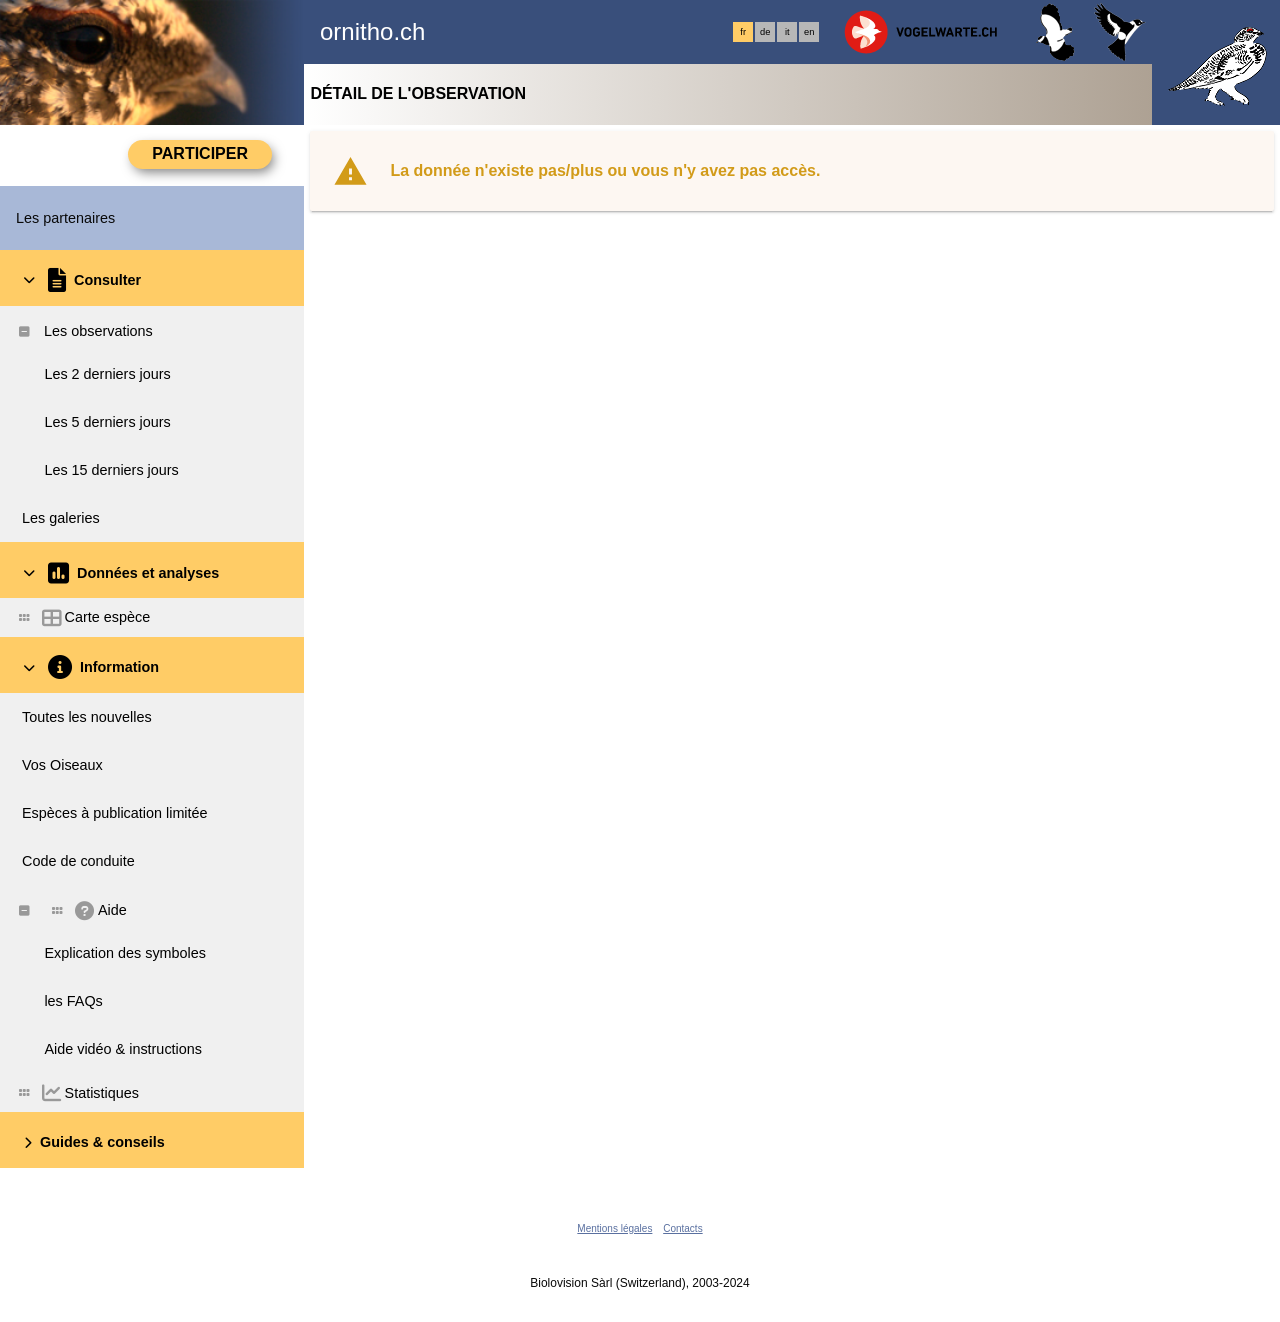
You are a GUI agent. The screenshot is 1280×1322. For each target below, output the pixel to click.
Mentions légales (614, 1228)
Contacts (682, 1228)
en (809, 32)
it (787, 32)
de (765, 32)
